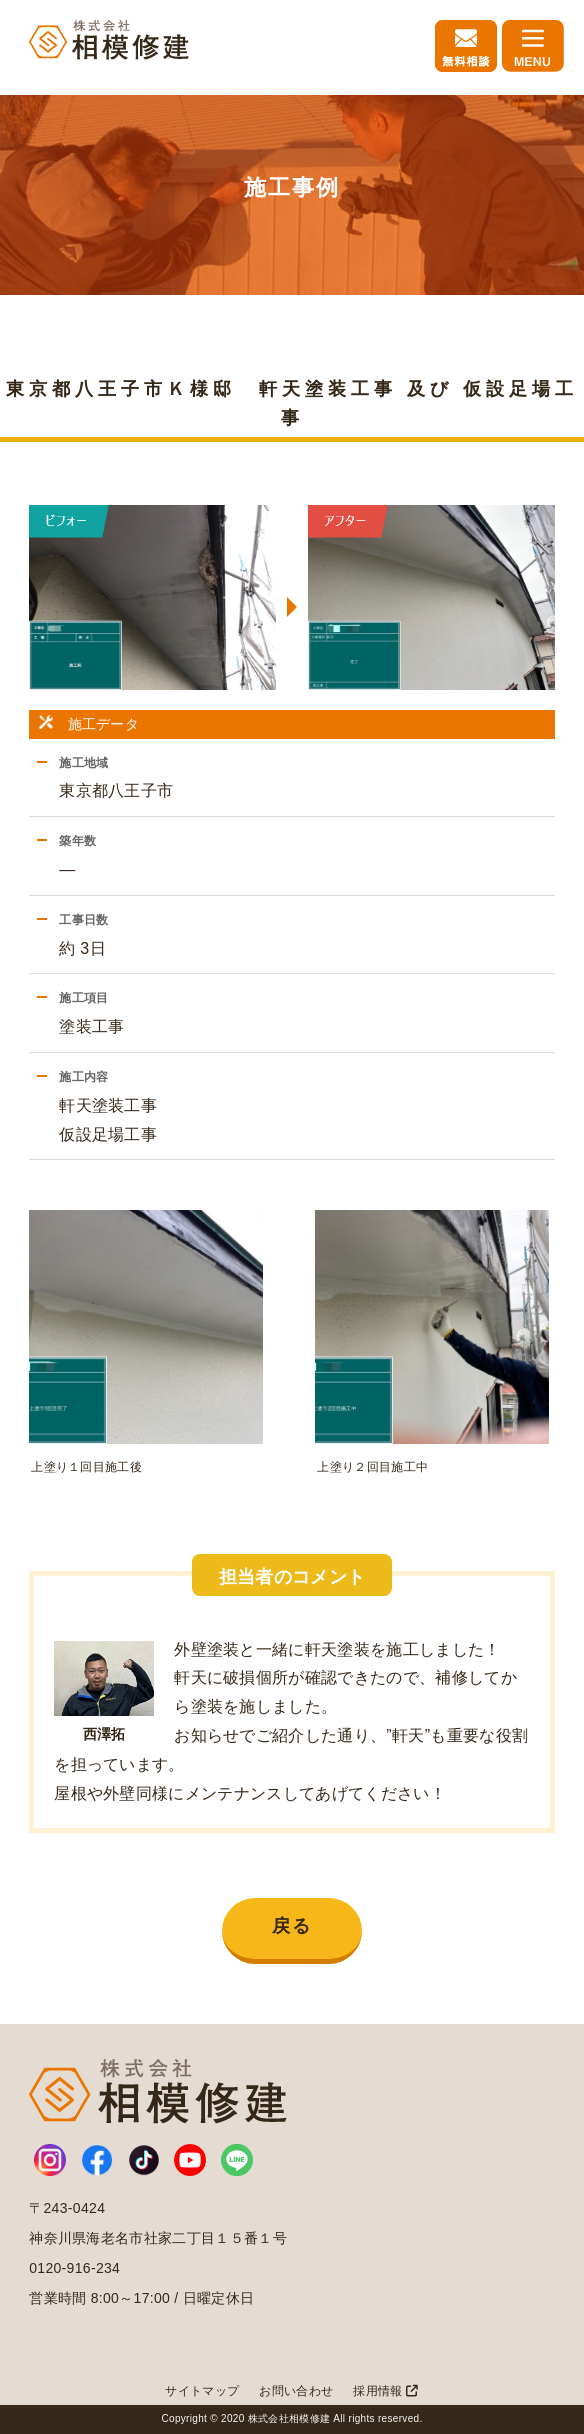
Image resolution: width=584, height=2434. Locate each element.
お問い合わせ (296, 2391)
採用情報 (385, 2391)
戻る (292, 1926)
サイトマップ (202, 2391)
